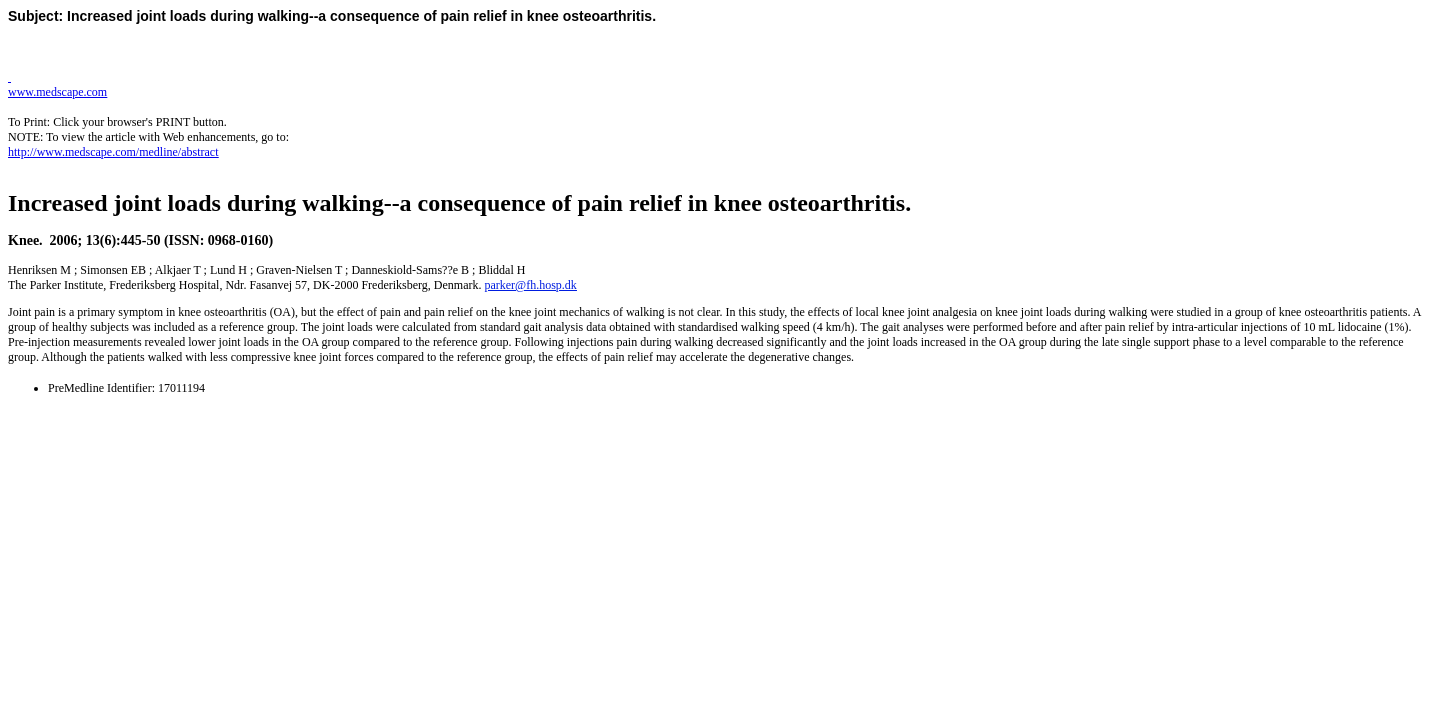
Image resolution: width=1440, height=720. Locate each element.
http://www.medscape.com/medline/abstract (113, 152)
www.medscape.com (57, 92)
